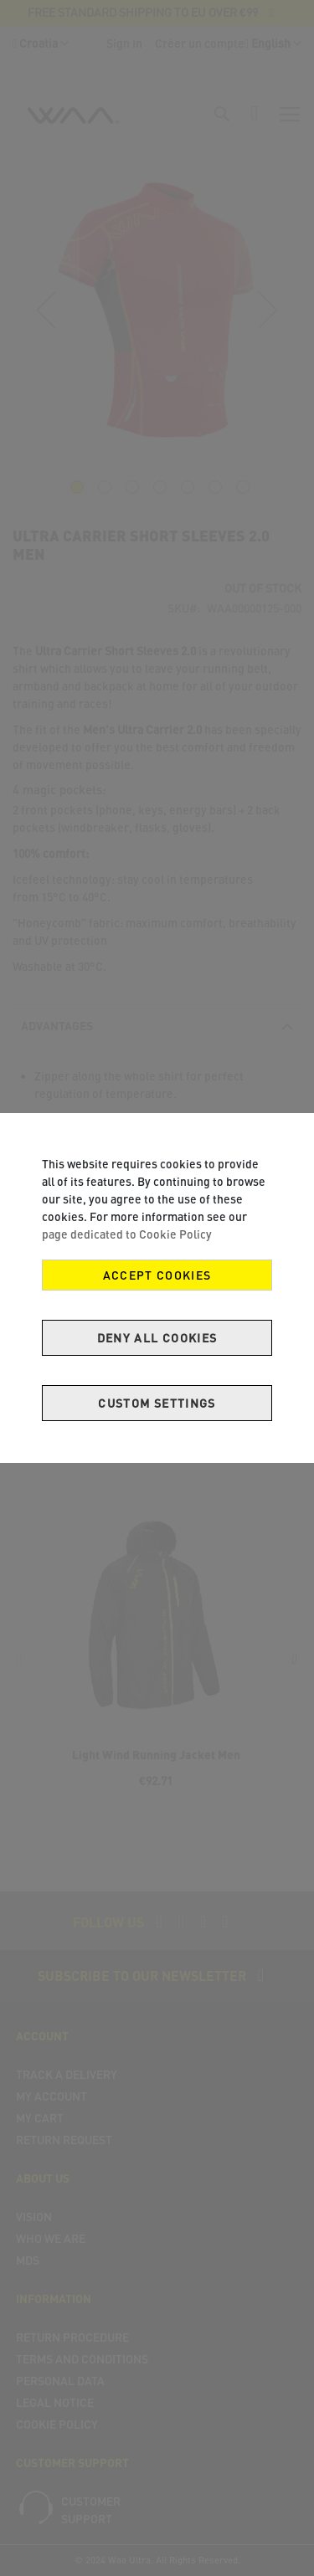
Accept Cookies (157, 1275)
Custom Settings (156, 1403)
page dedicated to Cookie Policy (127, 1234)
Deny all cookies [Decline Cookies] (157, 1338)
